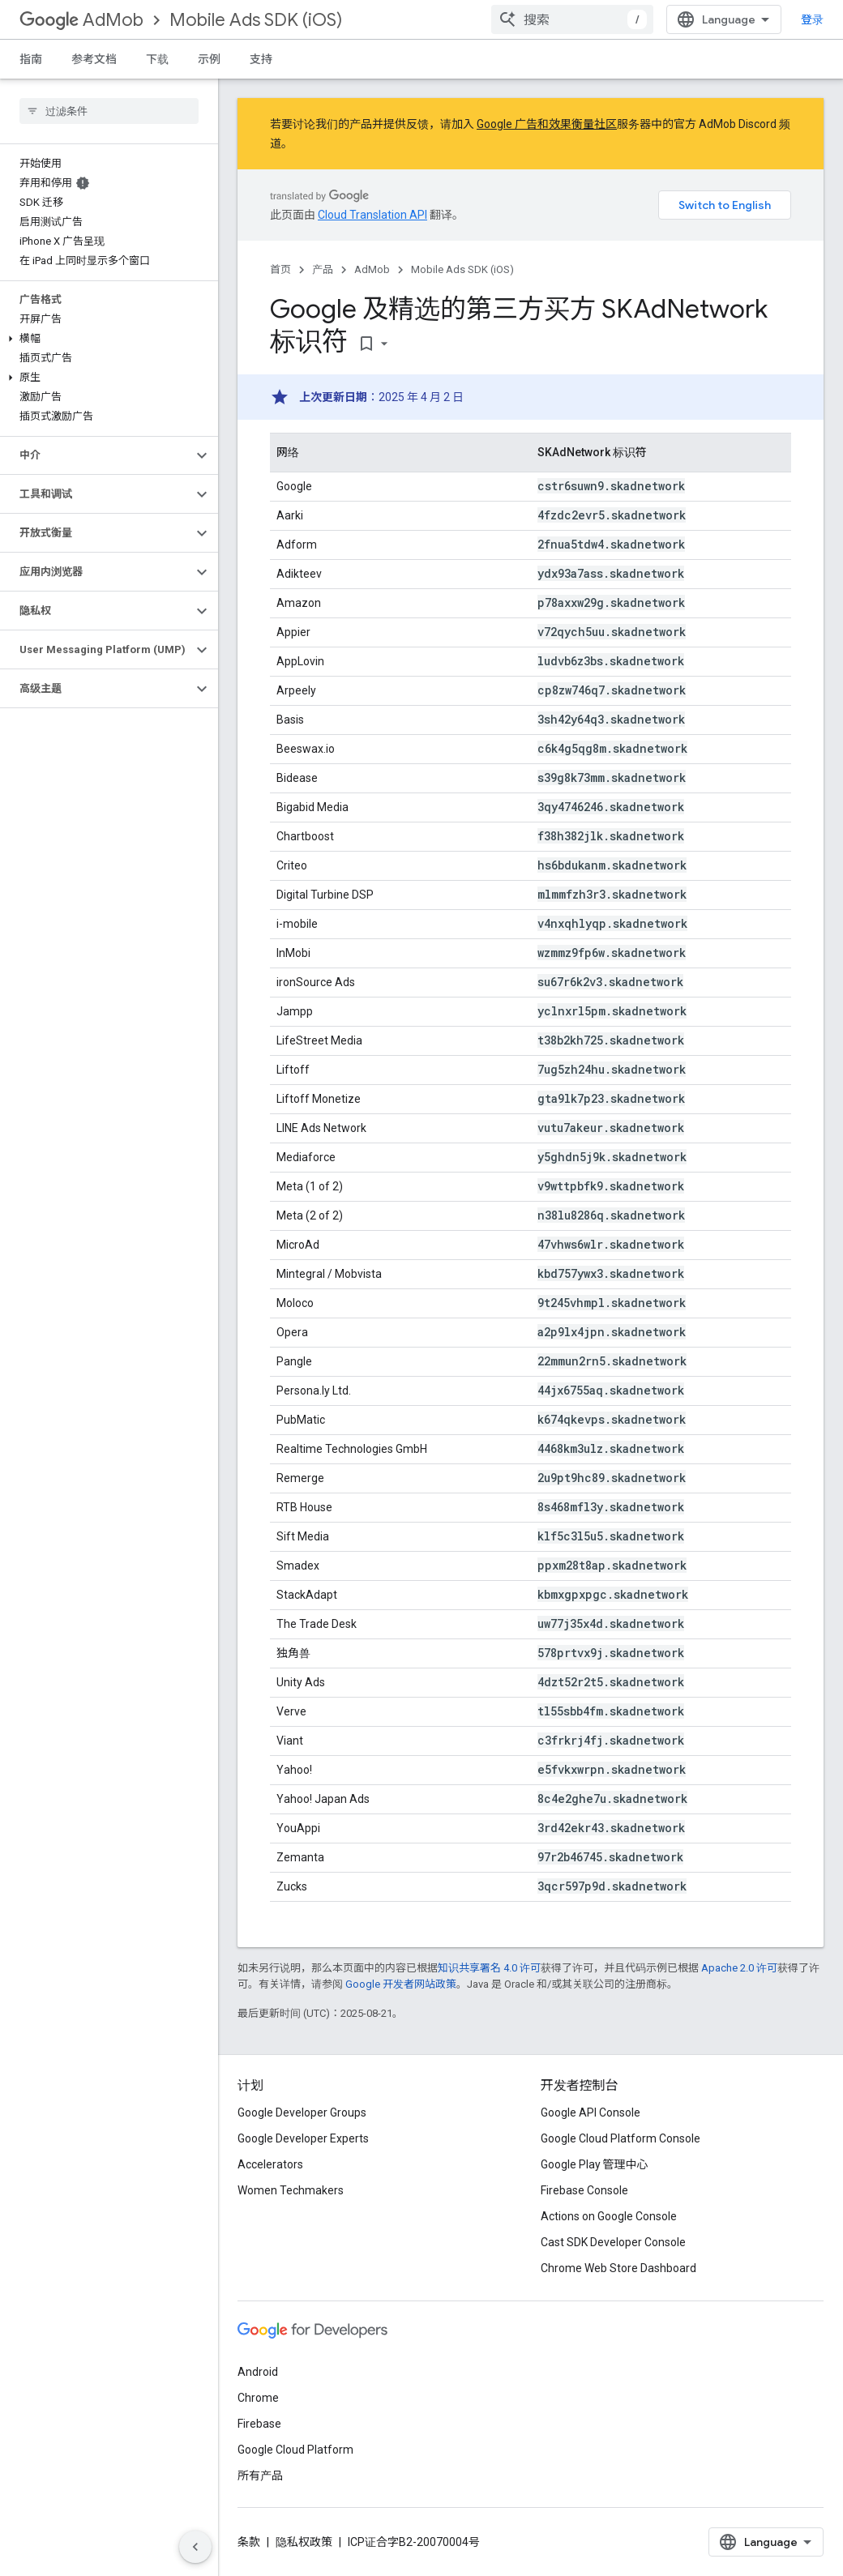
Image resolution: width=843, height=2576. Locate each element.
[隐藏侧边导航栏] (195, 2547)
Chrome (258, 2397)
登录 (812, 19)
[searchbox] (109, 111)
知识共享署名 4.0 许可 (489, 1968)
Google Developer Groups (301, 2112)
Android (257, 2371)
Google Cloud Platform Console (620, 2138)
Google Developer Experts (303, 2138)
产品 (322, 269)
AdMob (81, 20)
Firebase (259, 2423)
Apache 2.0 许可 (739, 1968)
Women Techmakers (290, 2190)
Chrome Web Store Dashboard (618, 2268)
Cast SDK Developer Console (613, 2242)
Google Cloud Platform (295, 2449)
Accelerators (270, 2164)
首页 (280, 269)
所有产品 (260, 2475)
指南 (30, 59)
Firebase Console (584, 2190)
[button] (106, 338)
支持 (261, 59)
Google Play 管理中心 (594, 2164)
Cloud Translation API (372, 214)
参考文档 (94, 59)
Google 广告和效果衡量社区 (547, 123)
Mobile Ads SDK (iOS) (255, 20)
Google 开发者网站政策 (400, 1984)
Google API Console (590, 2112)
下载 (157, 59)
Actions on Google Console (609, 2216)
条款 (248, 2541)
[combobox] (572, 19)
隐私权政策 (304, 2541)
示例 (209, 59)
